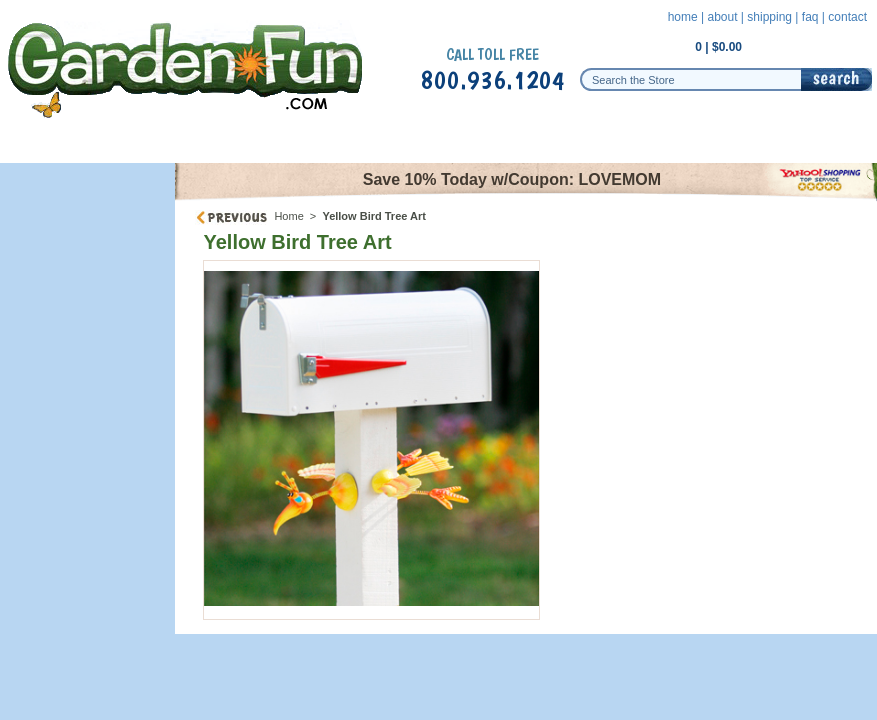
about (722, 17)
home (683, 17)
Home (288, 216)
